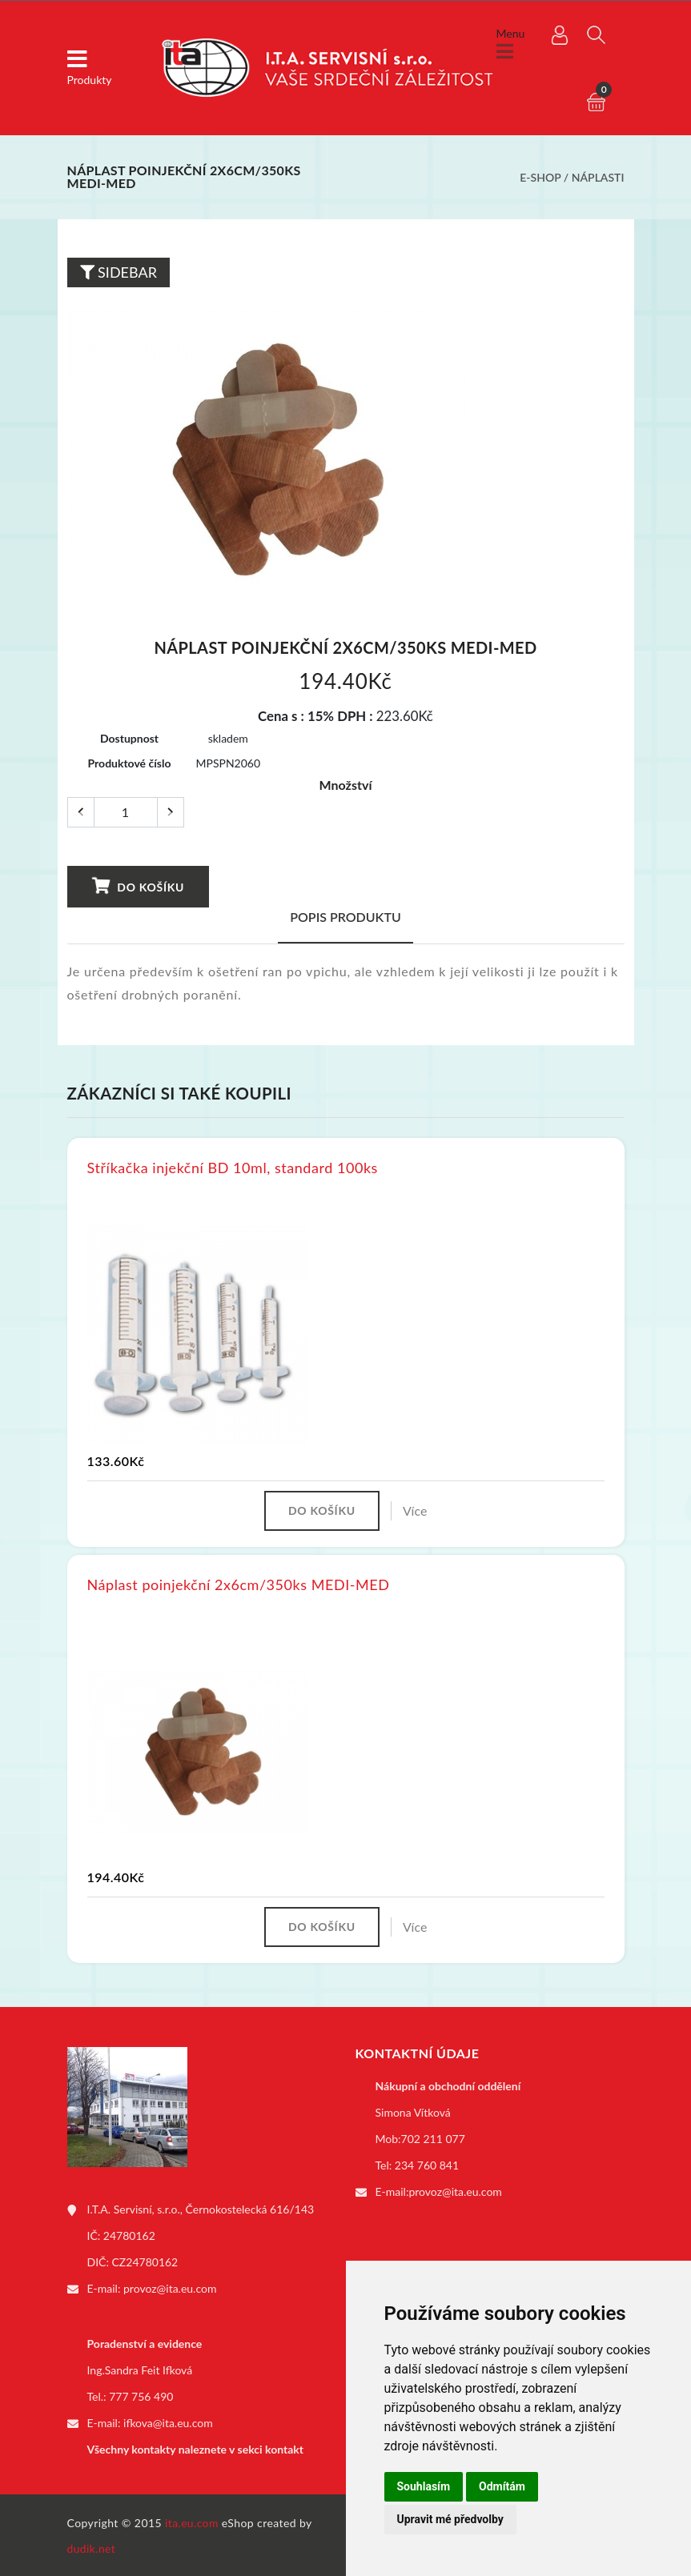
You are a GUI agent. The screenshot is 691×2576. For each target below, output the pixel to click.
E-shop (540, 177)
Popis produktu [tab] (345, 916)
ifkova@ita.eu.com (168, 2422)
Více (416, 1510)
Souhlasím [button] (424, 2486)
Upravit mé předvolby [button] (450, 2519)
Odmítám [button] (502, 2486)
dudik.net (91, 2547)
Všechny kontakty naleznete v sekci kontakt (195, 2448)
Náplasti (598, 177)
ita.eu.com (192, 2521)
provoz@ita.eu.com (169, 2288)
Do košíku (137, 886)
